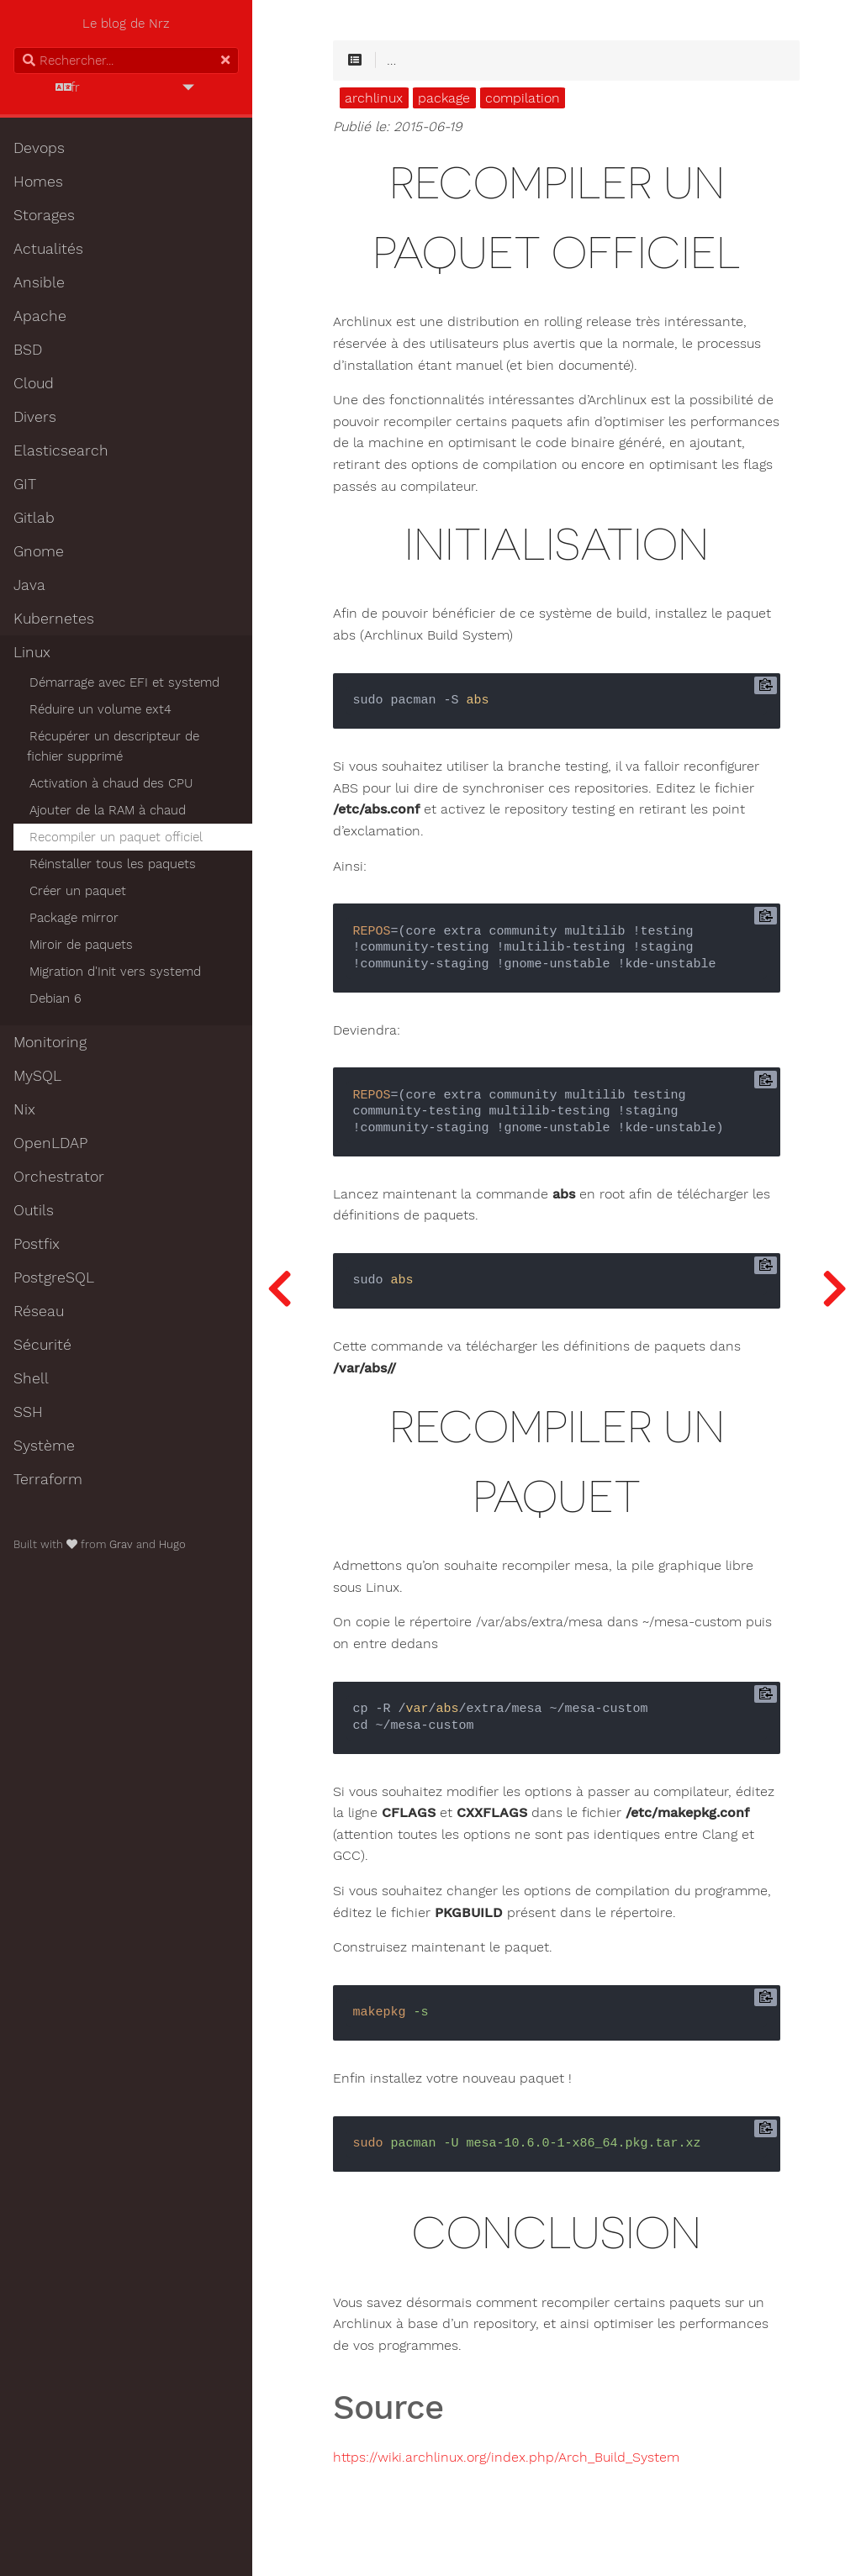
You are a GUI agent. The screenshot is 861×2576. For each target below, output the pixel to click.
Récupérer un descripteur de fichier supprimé (113, 746)
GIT (24, 484)
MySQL (37, 1075)
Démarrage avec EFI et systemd (124, 682)
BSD (27, 349)
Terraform (47, 1479)
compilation (522, 98)
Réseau (38, 1311)
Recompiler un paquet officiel (116, 837)
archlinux (374, 98)
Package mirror (74, 917)
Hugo (172, 1544)
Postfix (36, 1243)
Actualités (48, 248)
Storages (44, 215)
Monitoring (50, 1042)
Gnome (38, 551)
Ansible (39, 282)
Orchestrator (58, 1176)
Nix (24, 1109)
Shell (31, 1378)
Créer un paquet (77, 890)
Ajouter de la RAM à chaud (107, 810)
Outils (33, 1210)
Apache (39, 316)
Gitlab (34, 517)
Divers (34, 416)
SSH (28, 1412)
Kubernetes (53, 618)
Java (29, 585)
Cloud (33, 383)
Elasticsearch (60, 450)
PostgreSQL (53, 1277)
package (444, 98)
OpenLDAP (50, 1143)
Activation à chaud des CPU (111, 783)
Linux (31, 652)
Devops (39, 148)
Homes (38, 181)
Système (44, 1445)
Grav (121, 1544)
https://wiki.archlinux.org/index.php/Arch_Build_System (506, 2457)
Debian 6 (55, 998)
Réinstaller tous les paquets (112, 864)
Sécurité (42, 1344)
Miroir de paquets (81, 944)
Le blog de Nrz (126, 23)
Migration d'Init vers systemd (115, 971)
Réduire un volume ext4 (100, 709)
